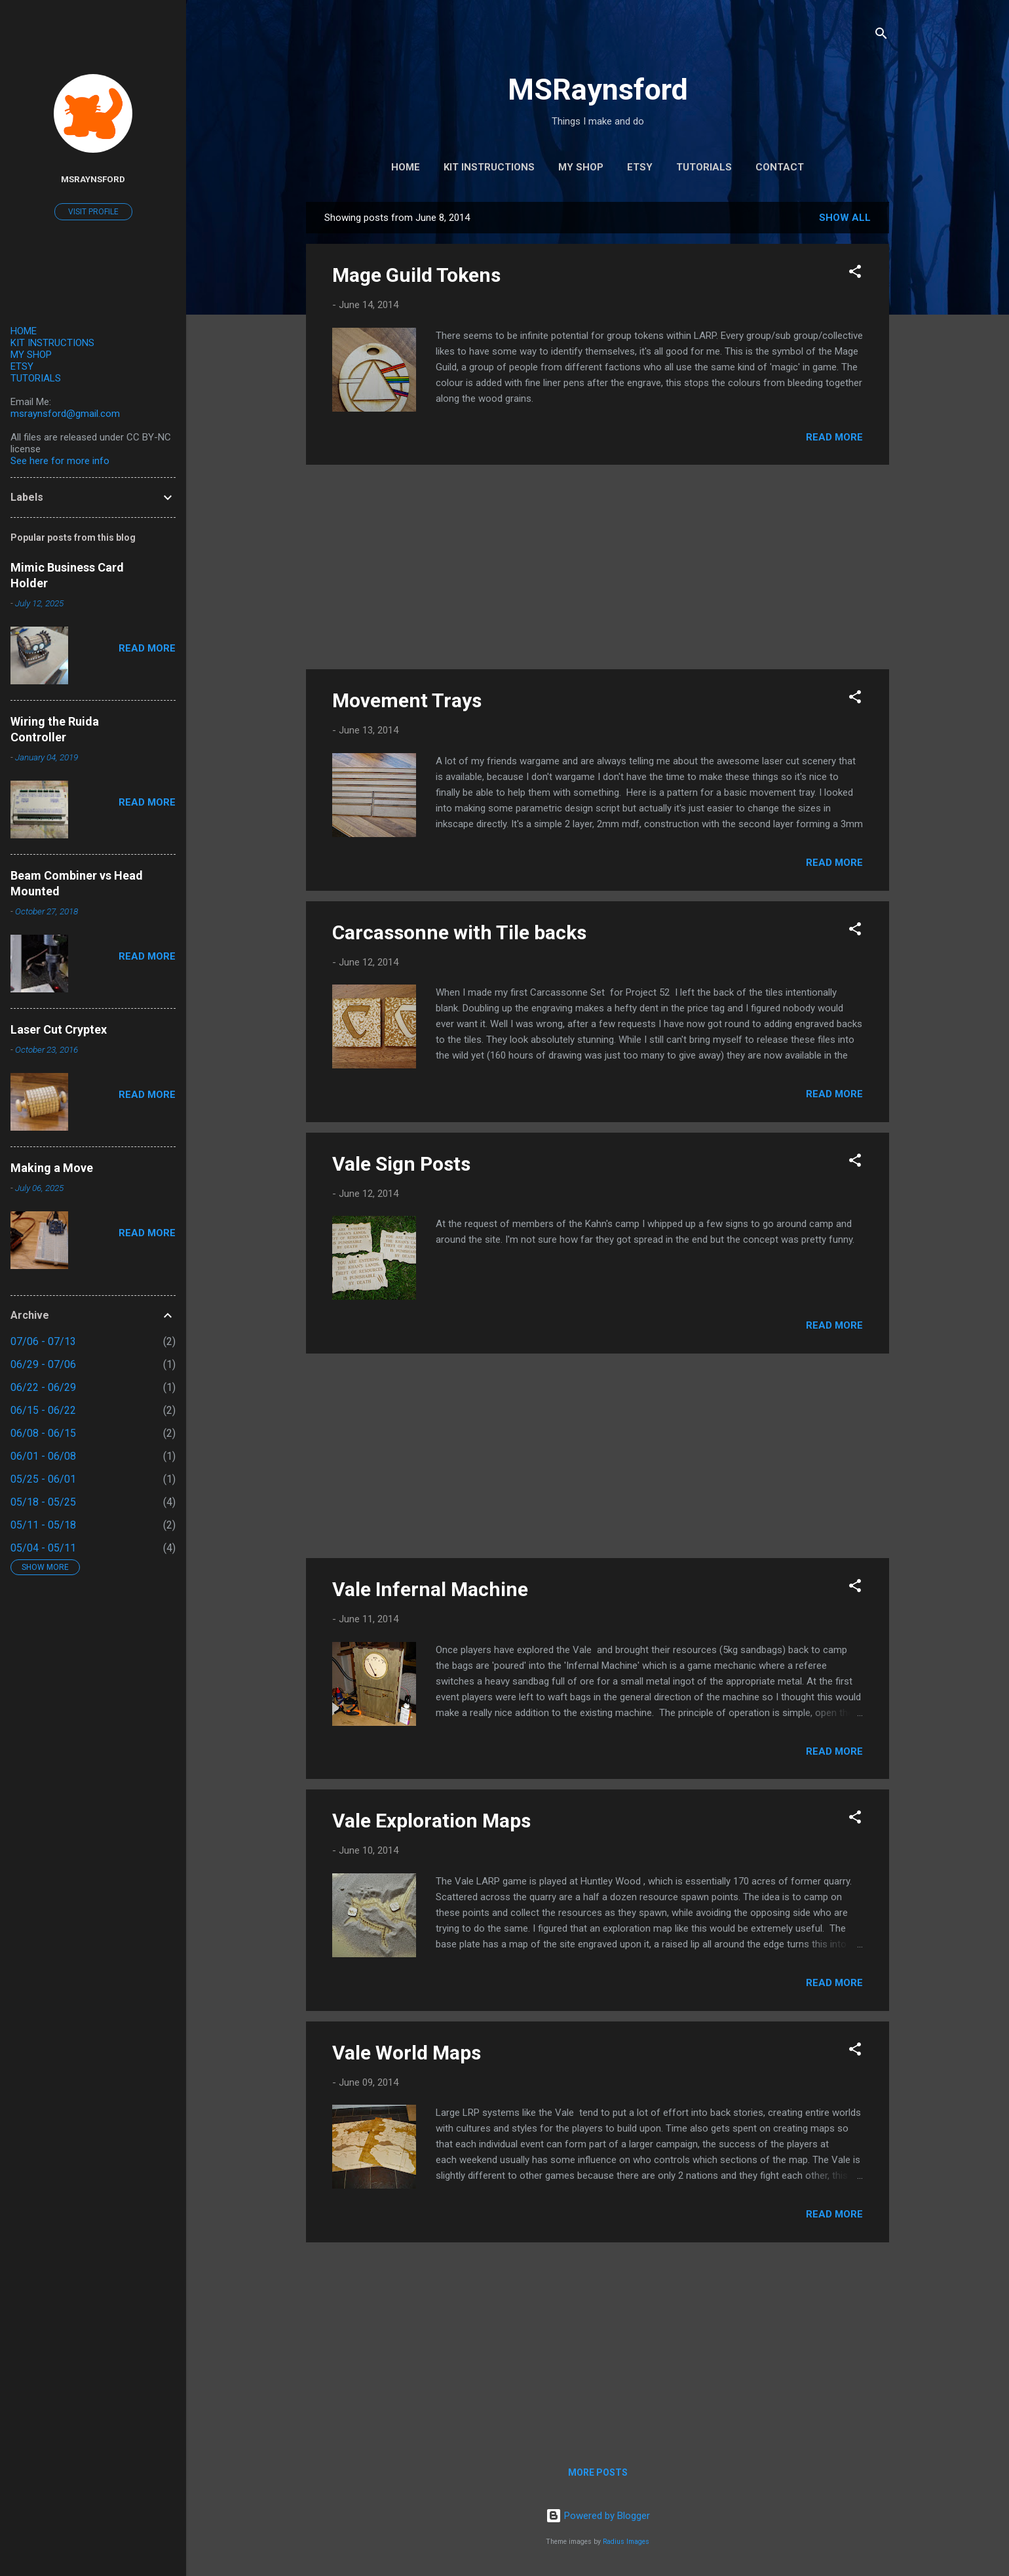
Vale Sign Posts (401, 1163)
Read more (834, 437)
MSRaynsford (598, 89)
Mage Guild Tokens (416, 274)
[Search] (881, 36)
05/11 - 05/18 (43, 1525)
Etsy (640, 167)
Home (405, 167)
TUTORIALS (35, 378)
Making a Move (51, 1168)
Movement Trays (407, 700)
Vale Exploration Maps (431, 1820)
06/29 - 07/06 (43, 1364)
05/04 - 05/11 (43, 1548)
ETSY (21, 366)
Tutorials (704, 167)
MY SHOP (31, 355)
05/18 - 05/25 (43, 1502)
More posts (598, 2472)
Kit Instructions (489, 167)
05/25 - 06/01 (43, 1479)
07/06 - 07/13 (43, 1341)
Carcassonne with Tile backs (459, 932)
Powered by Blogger (598, 2516)
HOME (23, 331)
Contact (779, 167)
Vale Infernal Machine (430, 1589)
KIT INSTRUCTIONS (52, 343)
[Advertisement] (597, 567)
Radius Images (626, 2541)
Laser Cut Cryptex (58, 1029)
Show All (845, 218)
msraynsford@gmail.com (65, 414)
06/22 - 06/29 (43, 1387)
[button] (855, 273)
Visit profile (93, 211)
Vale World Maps (406, 2052)
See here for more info (59, 461)
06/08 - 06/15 (43, 1433)
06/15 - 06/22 (43, 1410)
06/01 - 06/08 (43, 1456)
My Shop (580, 167)
